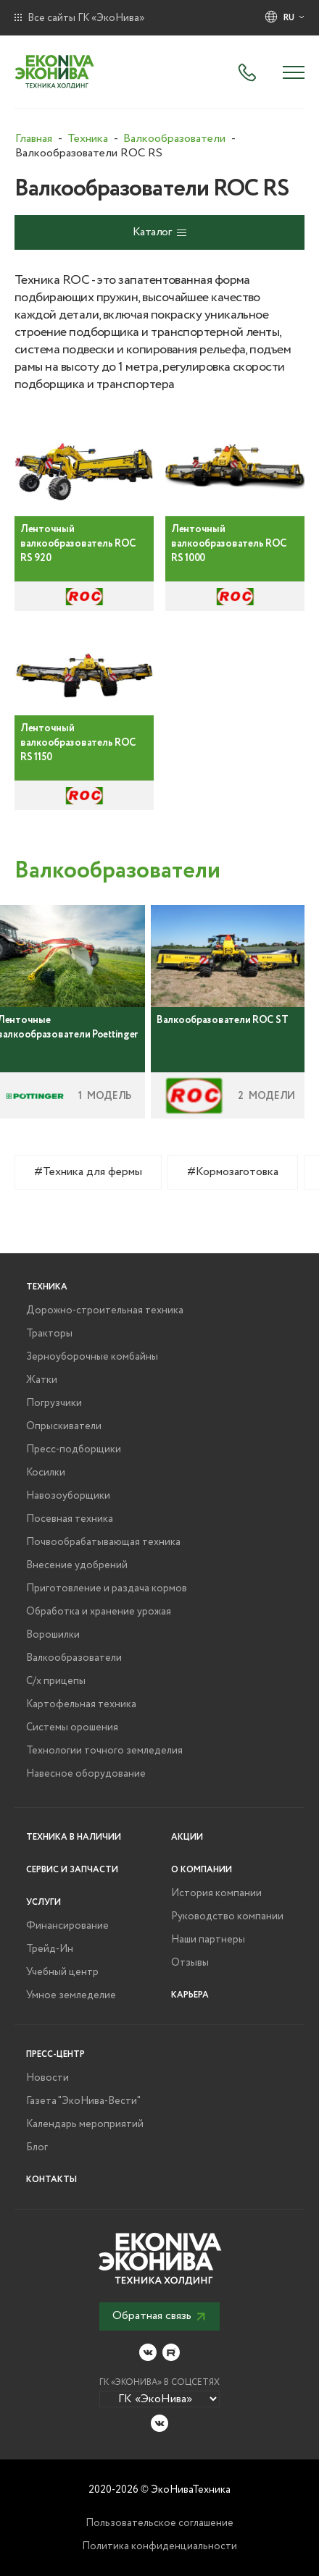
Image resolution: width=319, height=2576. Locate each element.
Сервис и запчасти (72, 1870)
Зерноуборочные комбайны (92, 1357)
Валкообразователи (74, 1658)
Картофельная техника (81, 1704)
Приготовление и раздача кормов (106, 1588)
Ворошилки (53, 1635)
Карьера (190, 1995)
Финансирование (67, 1926)
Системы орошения (72, 1727)
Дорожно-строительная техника (104, 1310)
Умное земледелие (71, 1995)
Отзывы (190, 1963)
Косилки (45, 1472)
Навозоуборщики (68, 1496)
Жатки (41, 1380)
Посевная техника (69, 1519)
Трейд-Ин (49, 1949)
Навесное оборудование (86, 1774)
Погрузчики (54, 1403)
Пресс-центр (55, 2054)
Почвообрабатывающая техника (103, 1542)
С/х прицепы (56, 1681)
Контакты (51, 2179)
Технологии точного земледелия (104, 1750)
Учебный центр (62, 1972)
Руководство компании (227, 1916)
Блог (37, 2147)
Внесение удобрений (77, 1565)
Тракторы (49, 1333)
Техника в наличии (73, 1837)
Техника (46, 1287)
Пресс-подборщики (73, 1449)
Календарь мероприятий (85, 2124)
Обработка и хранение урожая (98, 1611)
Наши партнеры (208, 1939)
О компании (201, 1870)
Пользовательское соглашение (159, 2523)
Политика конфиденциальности (159, 2546)
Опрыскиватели (64, 1426)
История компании (216, 1893)
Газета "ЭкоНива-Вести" (83, 2101)
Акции (187, 1837)
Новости (47, 2078)
